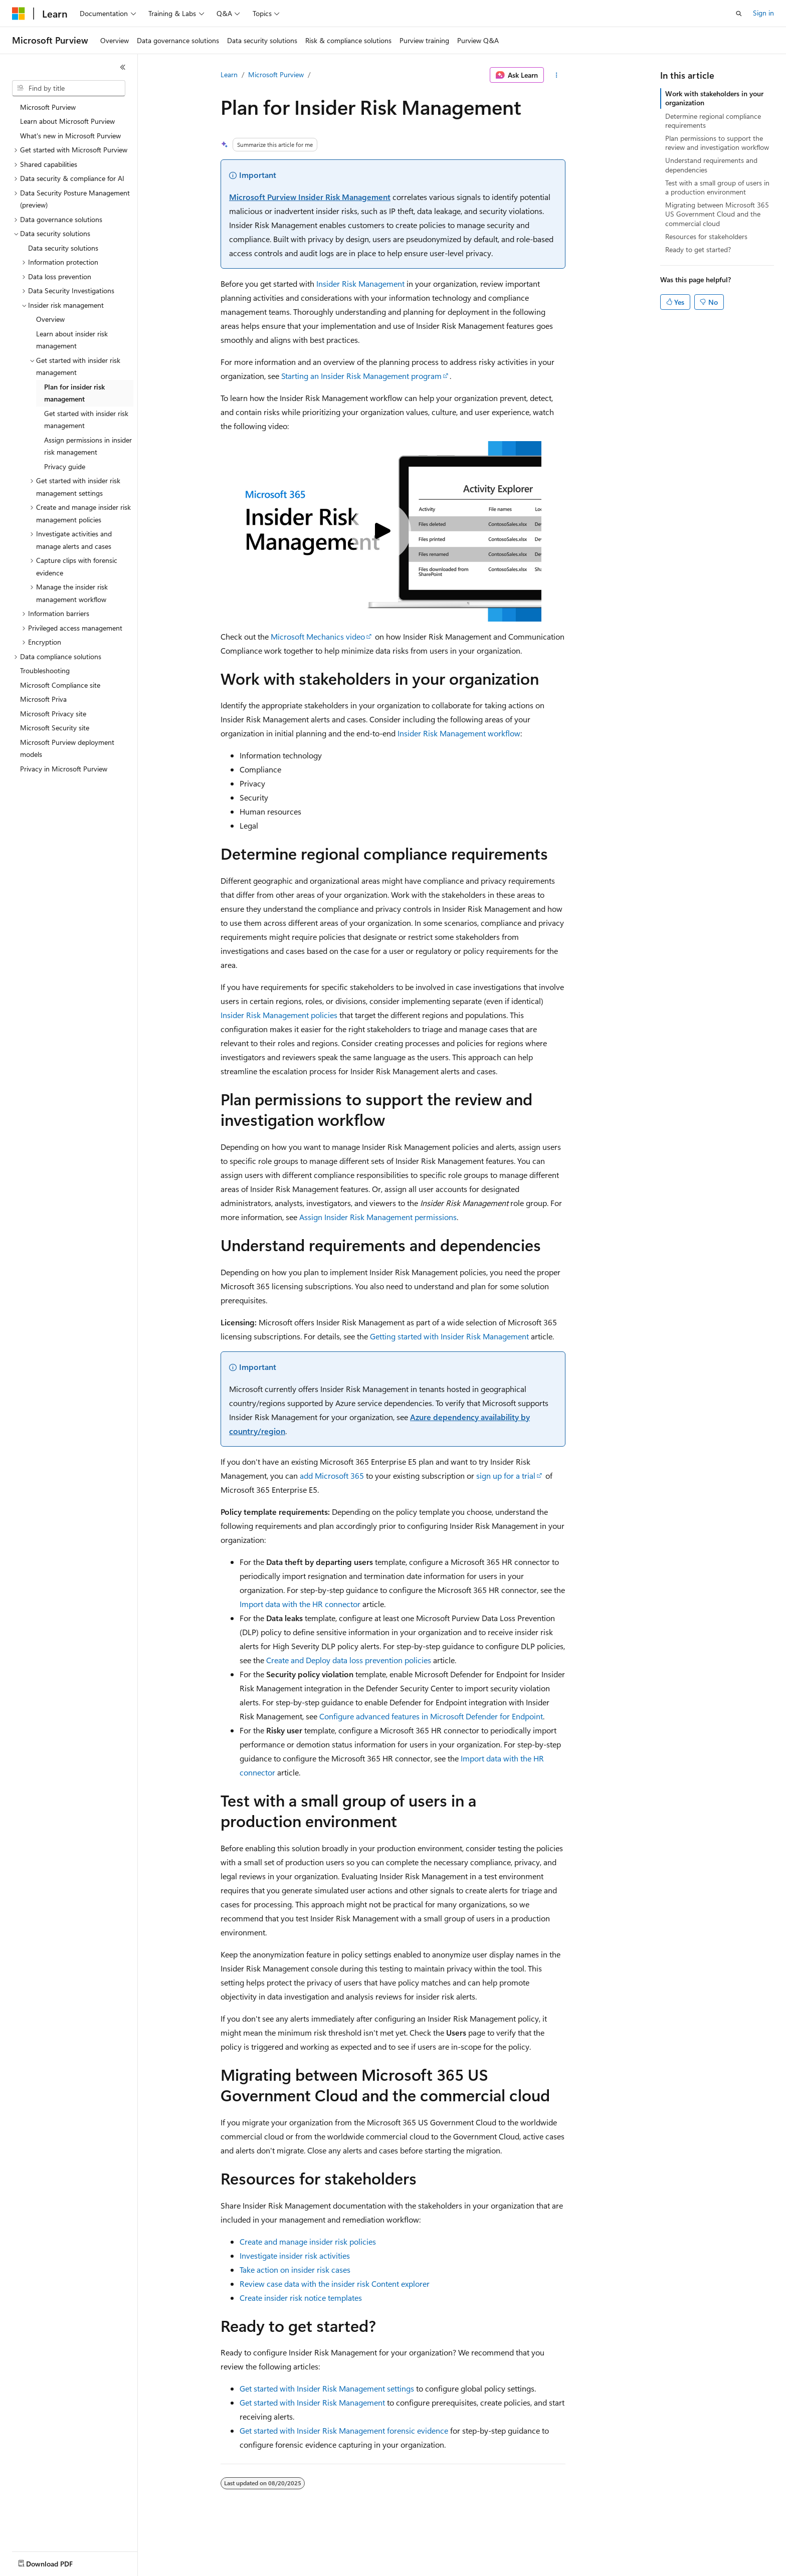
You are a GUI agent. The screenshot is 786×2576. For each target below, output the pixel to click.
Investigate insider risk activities (295, 2255)
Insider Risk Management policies (279, 1015)
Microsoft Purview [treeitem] (48, 107)
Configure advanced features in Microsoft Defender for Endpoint (431, 1716)
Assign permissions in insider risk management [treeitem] (88, 446)
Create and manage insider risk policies (308, 2241)
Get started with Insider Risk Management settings (327, 2388)
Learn (229, 74)
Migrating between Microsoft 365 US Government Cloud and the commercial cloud (717, 214)
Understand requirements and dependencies (711, 164)
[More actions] (556, 75)
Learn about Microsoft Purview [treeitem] (67, 121)
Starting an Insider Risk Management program (361, 375)
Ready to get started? (698, 249)
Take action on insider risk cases (295, 2269)
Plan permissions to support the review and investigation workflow (717, 142)
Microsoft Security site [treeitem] (54, 727)
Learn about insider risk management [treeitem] (72, 340)
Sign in (763, 13)
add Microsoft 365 (332, 1475)
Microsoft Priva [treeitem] (43, 699)
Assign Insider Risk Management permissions (378, 1217)
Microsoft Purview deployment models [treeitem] (67, 748)
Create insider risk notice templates (301, 2297)
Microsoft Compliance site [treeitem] (60, 685)
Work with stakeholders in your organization (714, 98)
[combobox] (68, 88)
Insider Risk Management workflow (459, 733)
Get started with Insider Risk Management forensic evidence (344, 2430)
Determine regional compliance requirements (713, 120)
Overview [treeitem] (50, 319)
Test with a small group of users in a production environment (717, 187)
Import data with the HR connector (300, 1604)
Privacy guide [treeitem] (64, 466)
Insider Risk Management (360, 283)
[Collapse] (122, 67)
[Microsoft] (18, 13)
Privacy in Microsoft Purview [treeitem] (63, 768)
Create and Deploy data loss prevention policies (348, 1660)
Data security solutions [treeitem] (63, 248)
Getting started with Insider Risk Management (449, 1336)
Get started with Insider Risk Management (312, 2402)
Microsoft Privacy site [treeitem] (53, 713)
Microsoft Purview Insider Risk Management (309, 196)
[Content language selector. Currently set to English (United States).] (58, 2561)
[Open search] (739, 14)
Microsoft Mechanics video (318, 636)
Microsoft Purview (276, 74)
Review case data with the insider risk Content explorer (335, 2283)
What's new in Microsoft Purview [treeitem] (70, 135)
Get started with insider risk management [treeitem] (86, 420)
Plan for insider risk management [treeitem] (74, 393)
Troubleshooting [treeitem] (45, 670)
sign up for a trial (505, 1475)
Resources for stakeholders (706, 236)
